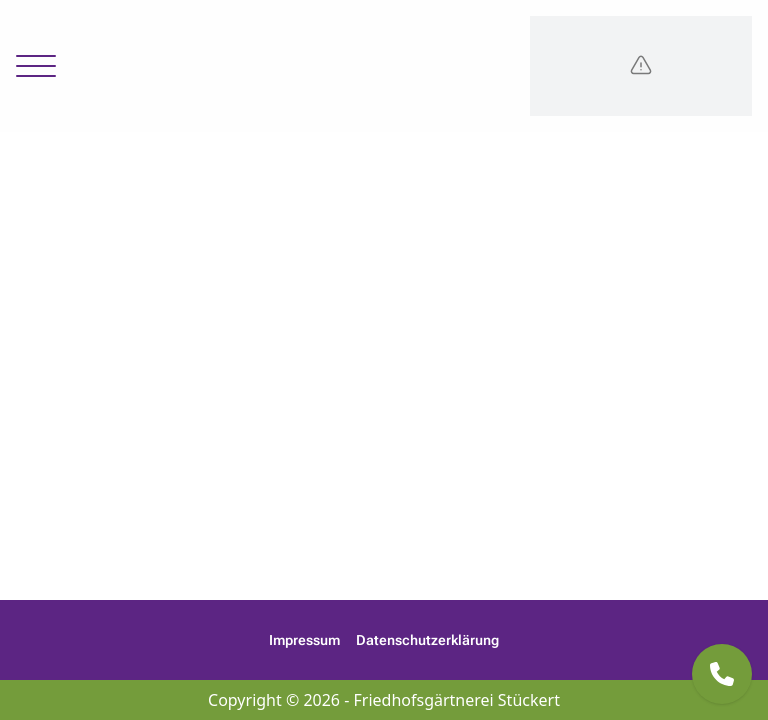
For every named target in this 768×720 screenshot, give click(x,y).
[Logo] (641, 66)
